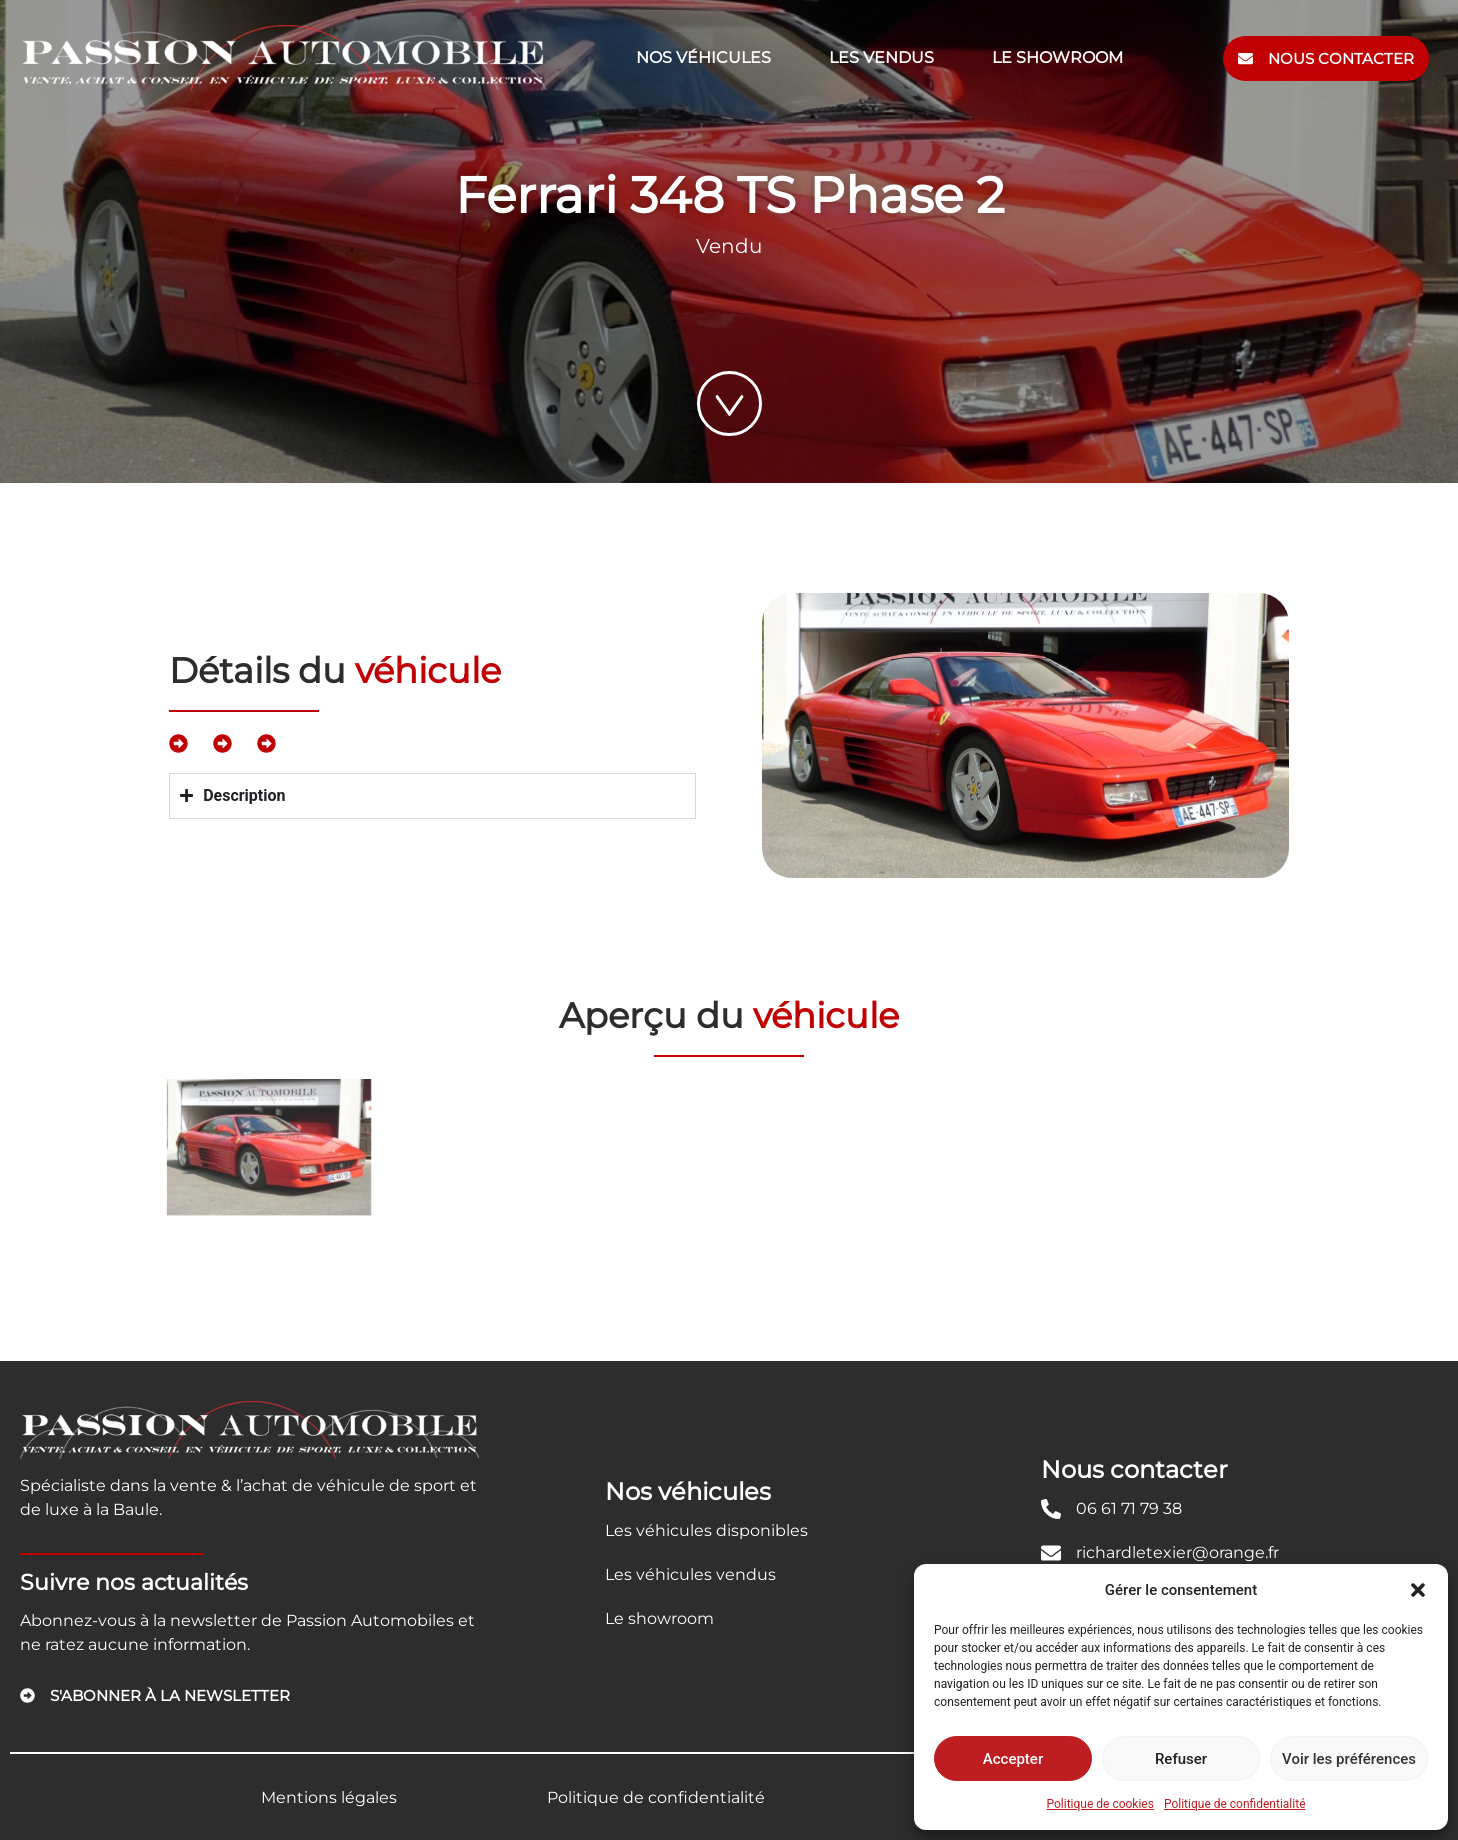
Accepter (1013, 1759)
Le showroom (1057, 57)
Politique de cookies (1100, 1804)
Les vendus (881, 57)
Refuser (1181, 1759)
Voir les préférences (1349, 1759)
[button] (1418, 1590)
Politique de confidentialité (1235, 1804)
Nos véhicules (703, 57)
